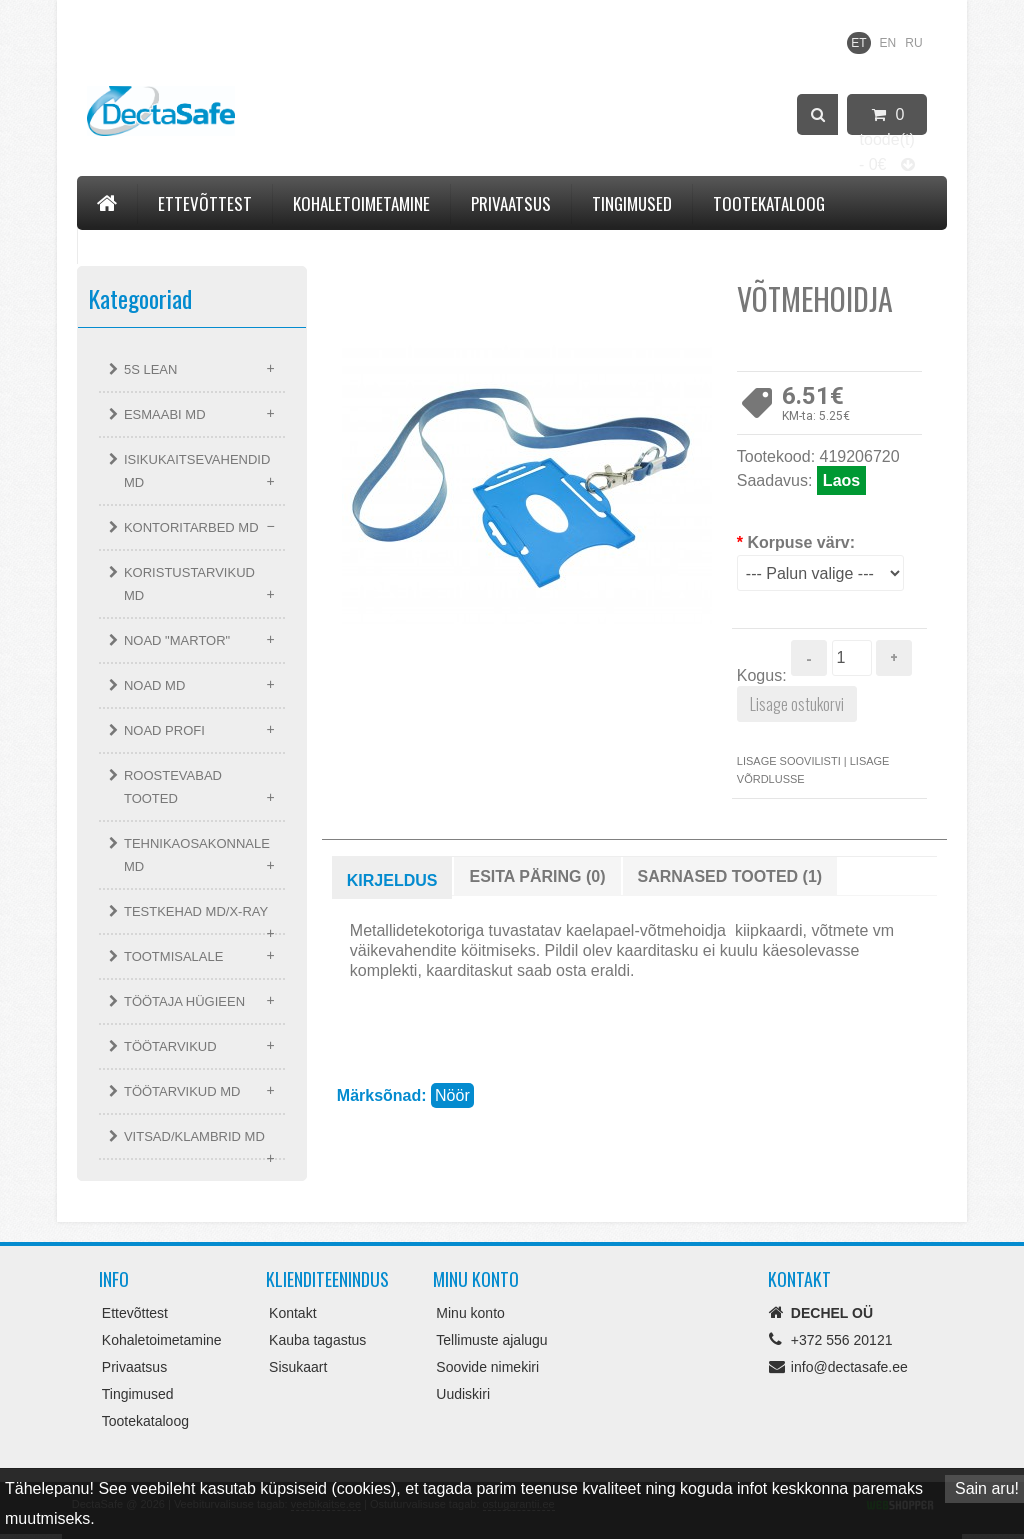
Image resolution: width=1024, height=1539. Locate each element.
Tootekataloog (769, 203)
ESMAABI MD (165, 414)
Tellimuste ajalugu (491, 1340)
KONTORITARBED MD (191, 527)
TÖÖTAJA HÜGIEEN (184, 1001)
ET (858, 43)
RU (913, 43)
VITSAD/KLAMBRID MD (194, 1136)
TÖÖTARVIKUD (170, 1046)
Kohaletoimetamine (361, 203)
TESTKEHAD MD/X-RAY (196, 911)
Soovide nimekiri (487, 1367)
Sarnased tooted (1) (730, 876)
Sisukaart (298, 1367)
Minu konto (470, 1313)
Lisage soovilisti (789, 761)
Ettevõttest (205, 203)
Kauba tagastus (317, 1340)
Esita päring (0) (537, 876)
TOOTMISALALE (173, 956)
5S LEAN (150, 369)
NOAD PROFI (164, 730)
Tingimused (632, 203)
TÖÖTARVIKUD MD (182, 1091)
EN (888, 43)
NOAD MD (154, 685)
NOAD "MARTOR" (177, 640)
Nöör (452, 1095)
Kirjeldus (392, 880)
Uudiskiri (463, 1394)
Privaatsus (511, 203)
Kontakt (128, 243)
